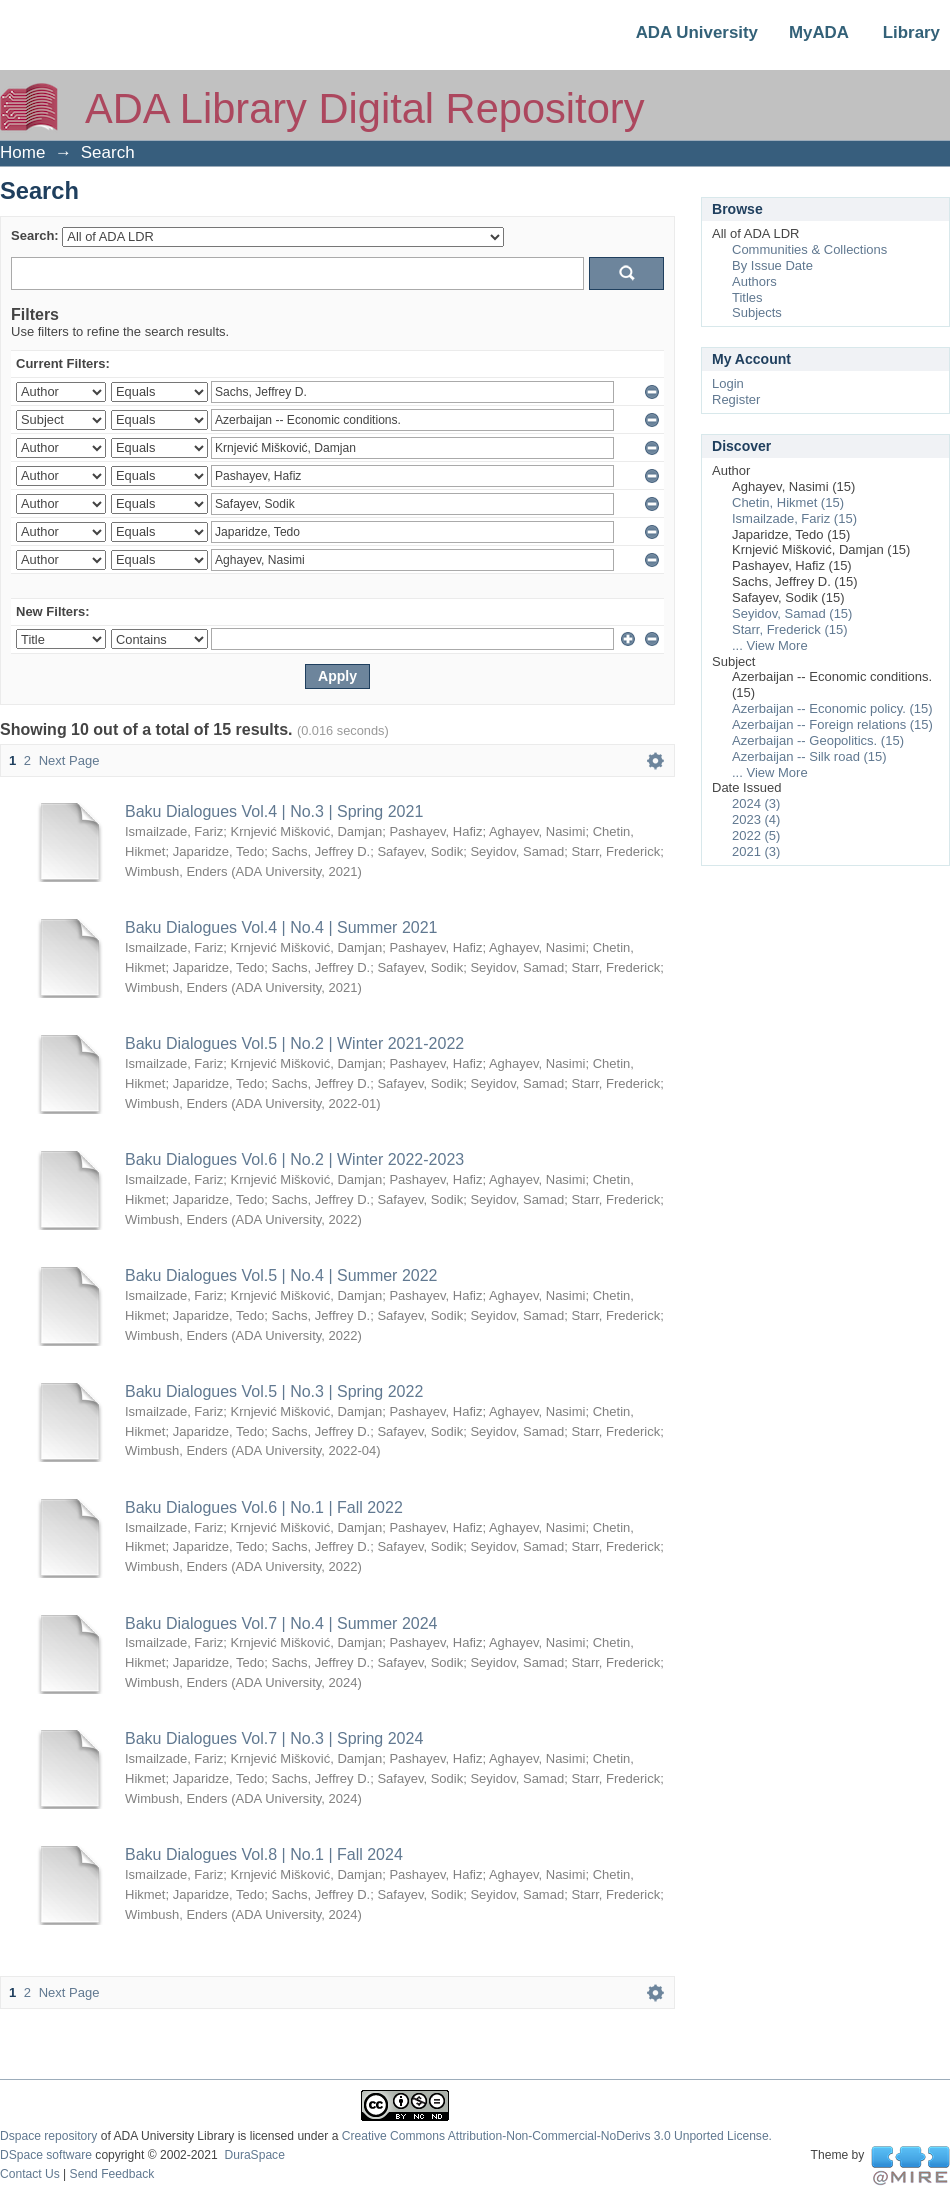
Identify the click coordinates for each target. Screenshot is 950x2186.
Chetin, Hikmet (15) (788, 502)
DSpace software (46, 2155)
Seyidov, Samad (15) (792, 613)
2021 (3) (756, 851)
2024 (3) (756, 803)
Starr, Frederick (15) (790, 629)
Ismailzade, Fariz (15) (794, 518)
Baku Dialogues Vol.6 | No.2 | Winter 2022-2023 (294, 1159)
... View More (770, 645)
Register (736, 399)
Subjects (757, 312)
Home (22, 152)
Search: (35, 235)
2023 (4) (756, 819)
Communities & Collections (809, 249)
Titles (747, 297)
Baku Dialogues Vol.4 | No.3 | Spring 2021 (274, 811)
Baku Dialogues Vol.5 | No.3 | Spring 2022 (274, 1391)
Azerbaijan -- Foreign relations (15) (832, 724)
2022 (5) (756, 835)
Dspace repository (48, 2136)
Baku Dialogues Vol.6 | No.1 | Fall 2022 (264, 1507)
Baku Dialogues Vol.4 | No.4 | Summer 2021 (281, 927)
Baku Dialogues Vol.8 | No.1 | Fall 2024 (264, 1854)
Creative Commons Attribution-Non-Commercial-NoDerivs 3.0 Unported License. (557, 2136)
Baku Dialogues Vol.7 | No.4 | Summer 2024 (281, 1623)
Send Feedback (112, 2174)
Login (728, 383)
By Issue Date (772, 265)
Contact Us (30, 2174)
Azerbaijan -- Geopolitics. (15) (818, 740)
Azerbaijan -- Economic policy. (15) (832, 708)
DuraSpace (254, 2155)
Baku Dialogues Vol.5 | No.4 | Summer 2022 (281, 1275)
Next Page (69, 760)
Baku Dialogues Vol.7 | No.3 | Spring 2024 (274, 1738)
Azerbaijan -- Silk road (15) (809, 756)
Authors (754, 281)
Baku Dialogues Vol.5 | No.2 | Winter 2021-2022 (294, 1043)
